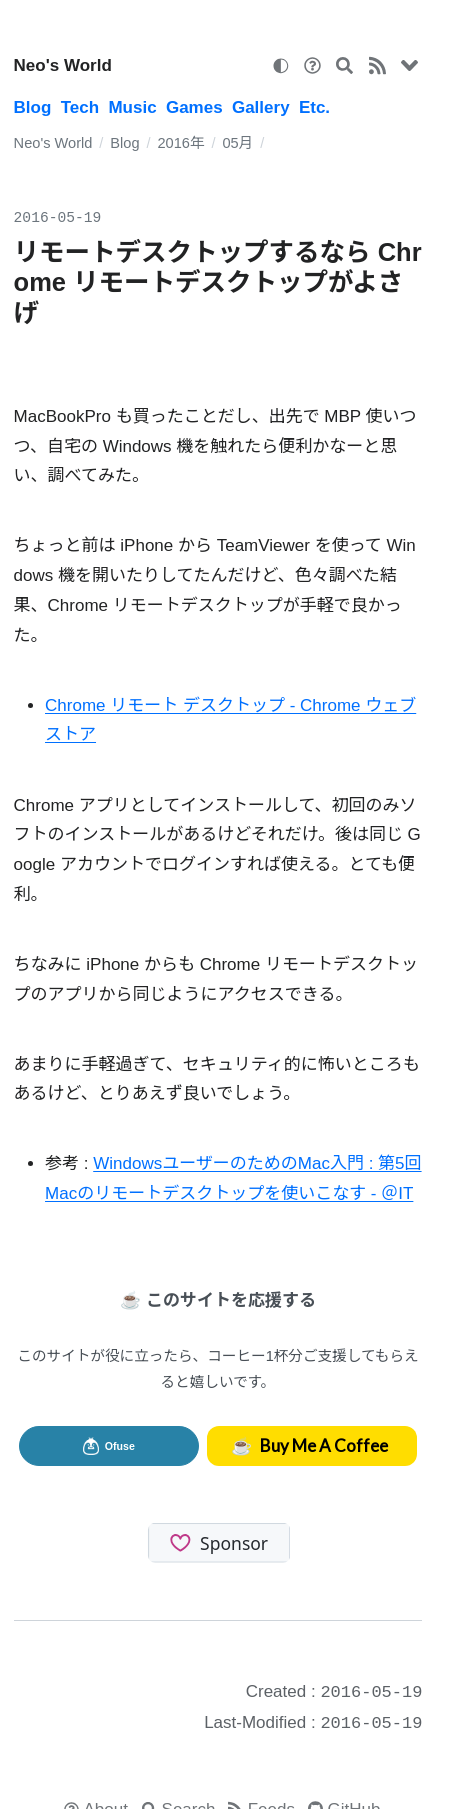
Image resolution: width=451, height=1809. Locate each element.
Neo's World (63, 65)
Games (194, 107)
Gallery (261, 107)
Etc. (314, 107)
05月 (237, 143)
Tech (80, 107)
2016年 (180, 143)
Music (132, 107)
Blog (33, 107)
